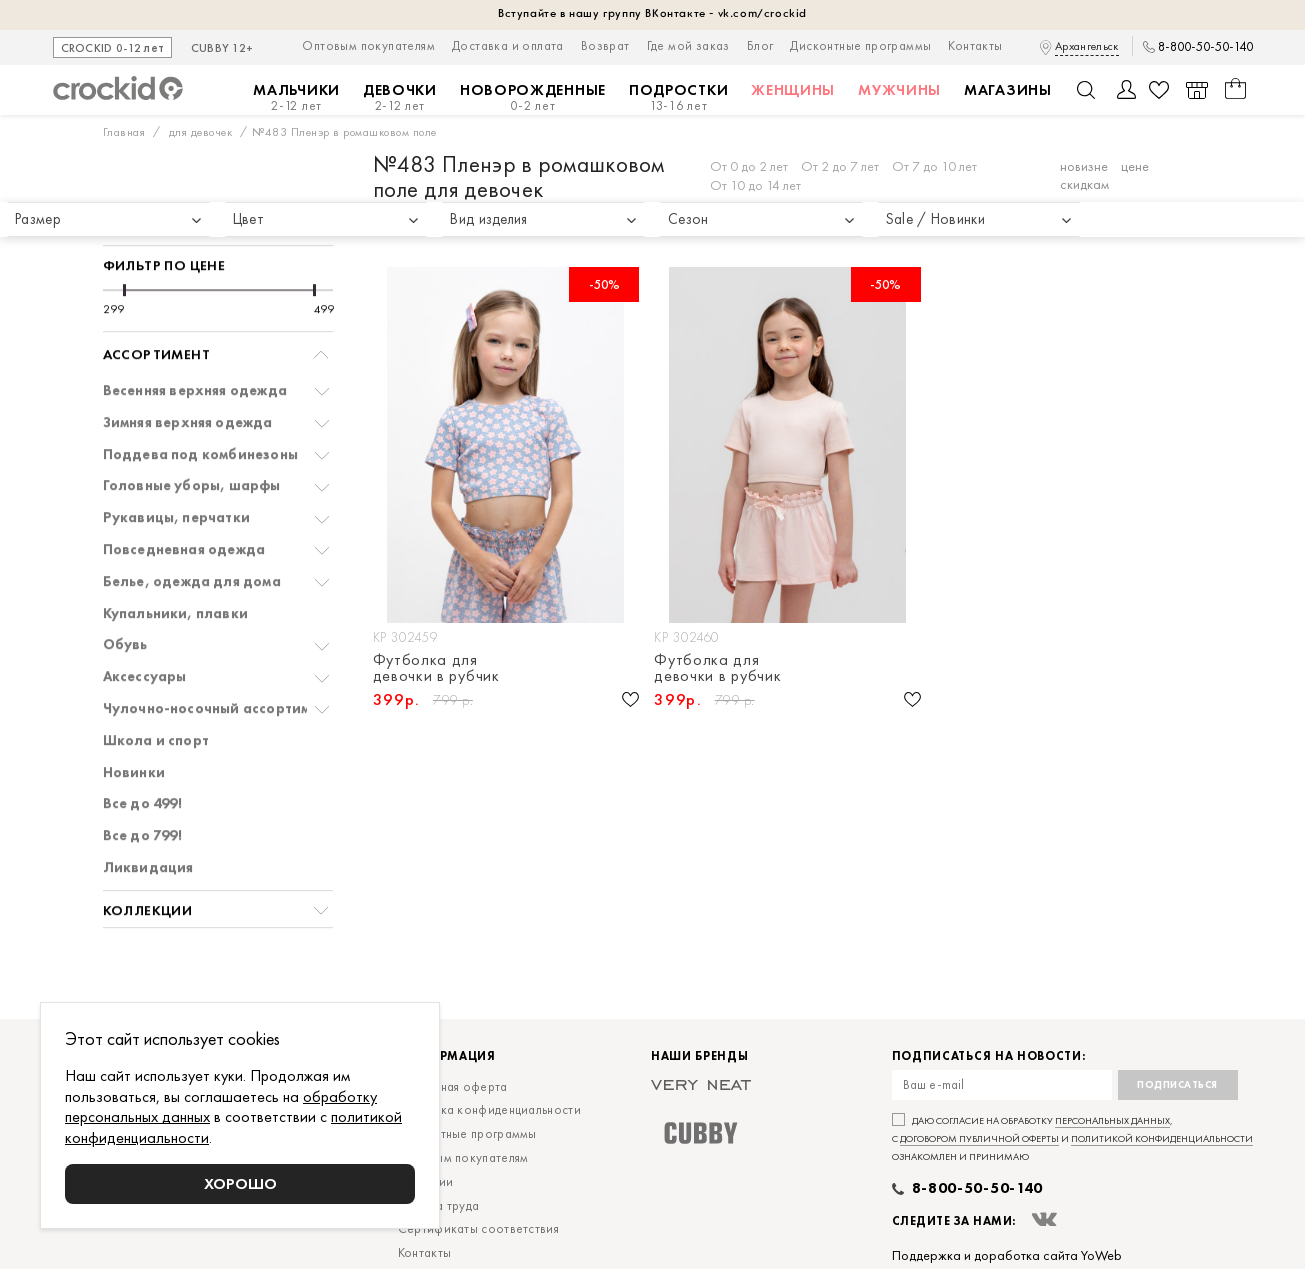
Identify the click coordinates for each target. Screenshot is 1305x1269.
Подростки (678, 97)
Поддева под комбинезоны (201, 395)
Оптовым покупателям (368, 45)
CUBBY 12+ (222, 49)
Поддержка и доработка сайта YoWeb (1007, 1255)
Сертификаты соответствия (478, 1228)
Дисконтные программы (860, 45)
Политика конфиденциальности (489, 1109)
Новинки (134, 713)
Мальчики (296, 97)
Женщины (793, 90)
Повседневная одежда (184, 490)
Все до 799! (142, 776)
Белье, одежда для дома (192, 522)
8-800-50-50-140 (1205, 47)
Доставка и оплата (508, 45)
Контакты (975, 45)
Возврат (605, 45)
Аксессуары (145, 617)
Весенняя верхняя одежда (195, 331)
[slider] (124, 231)
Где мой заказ (688, 45)
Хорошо (240, 1183)
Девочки (400, 97)
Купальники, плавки (176, 554)
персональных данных (1112, 1120)
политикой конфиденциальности (1162, 1138)
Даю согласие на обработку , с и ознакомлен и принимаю (1072, 1138)
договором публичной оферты (979, 1138)
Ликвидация (148, 808)
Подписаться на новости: (989, 1056)
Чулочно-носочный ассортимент (219, 649)
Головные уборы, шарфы (192, 426)
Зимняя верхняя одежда (188, 363)
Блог (760, 45)
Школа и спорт (156, 681)
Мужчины (899, 90)
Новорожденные (533, 97)
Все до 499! (142, 744)
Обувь (125, 585)
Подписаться (1177, 1084)
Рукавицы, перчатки (177, 458)
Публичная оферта (453, 1086)
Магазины (1008, 90)
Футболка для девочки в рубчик (436, 668)
